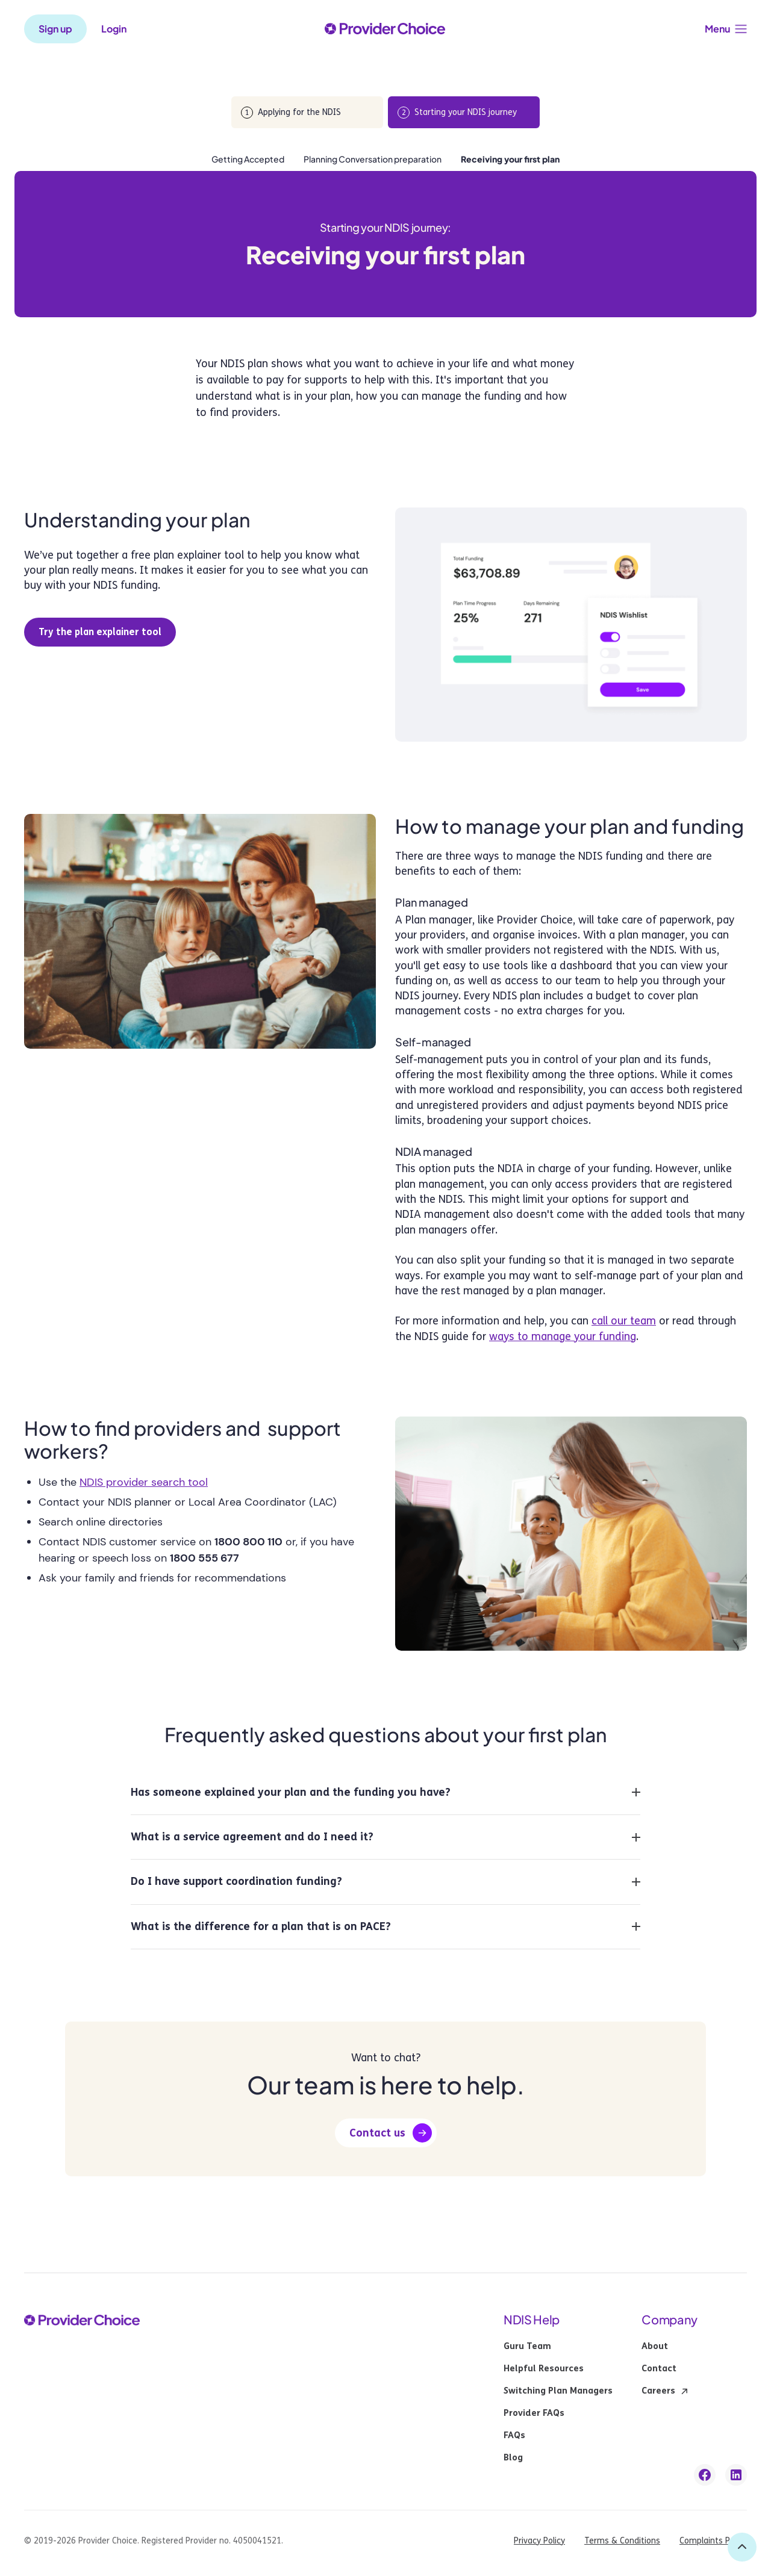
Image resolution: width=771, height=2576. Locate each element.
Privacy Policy (539, 2541)
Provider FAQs (534, 2413)
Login (113, 29)
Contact (658, 2369)
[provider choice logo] (385, 29)
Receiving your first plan (510, 159)
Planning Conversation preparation (373, 159)
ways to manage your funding (562, 1336)
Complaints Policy (713, 2541)
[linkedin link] (736, 2475)
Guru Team (527, 2346)
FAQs (514, 2436)
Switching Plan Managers (558, 2391)
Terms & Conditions (622, 2541)
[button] (726, 29)
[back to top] (742, 2547)
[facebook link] (705, 2475)
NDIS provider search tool (144, 1482)
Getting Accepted (247, 159)
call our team (624, 1320)
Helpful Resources (544, 2369)
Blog (513, 2458)
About (654, 2346)
